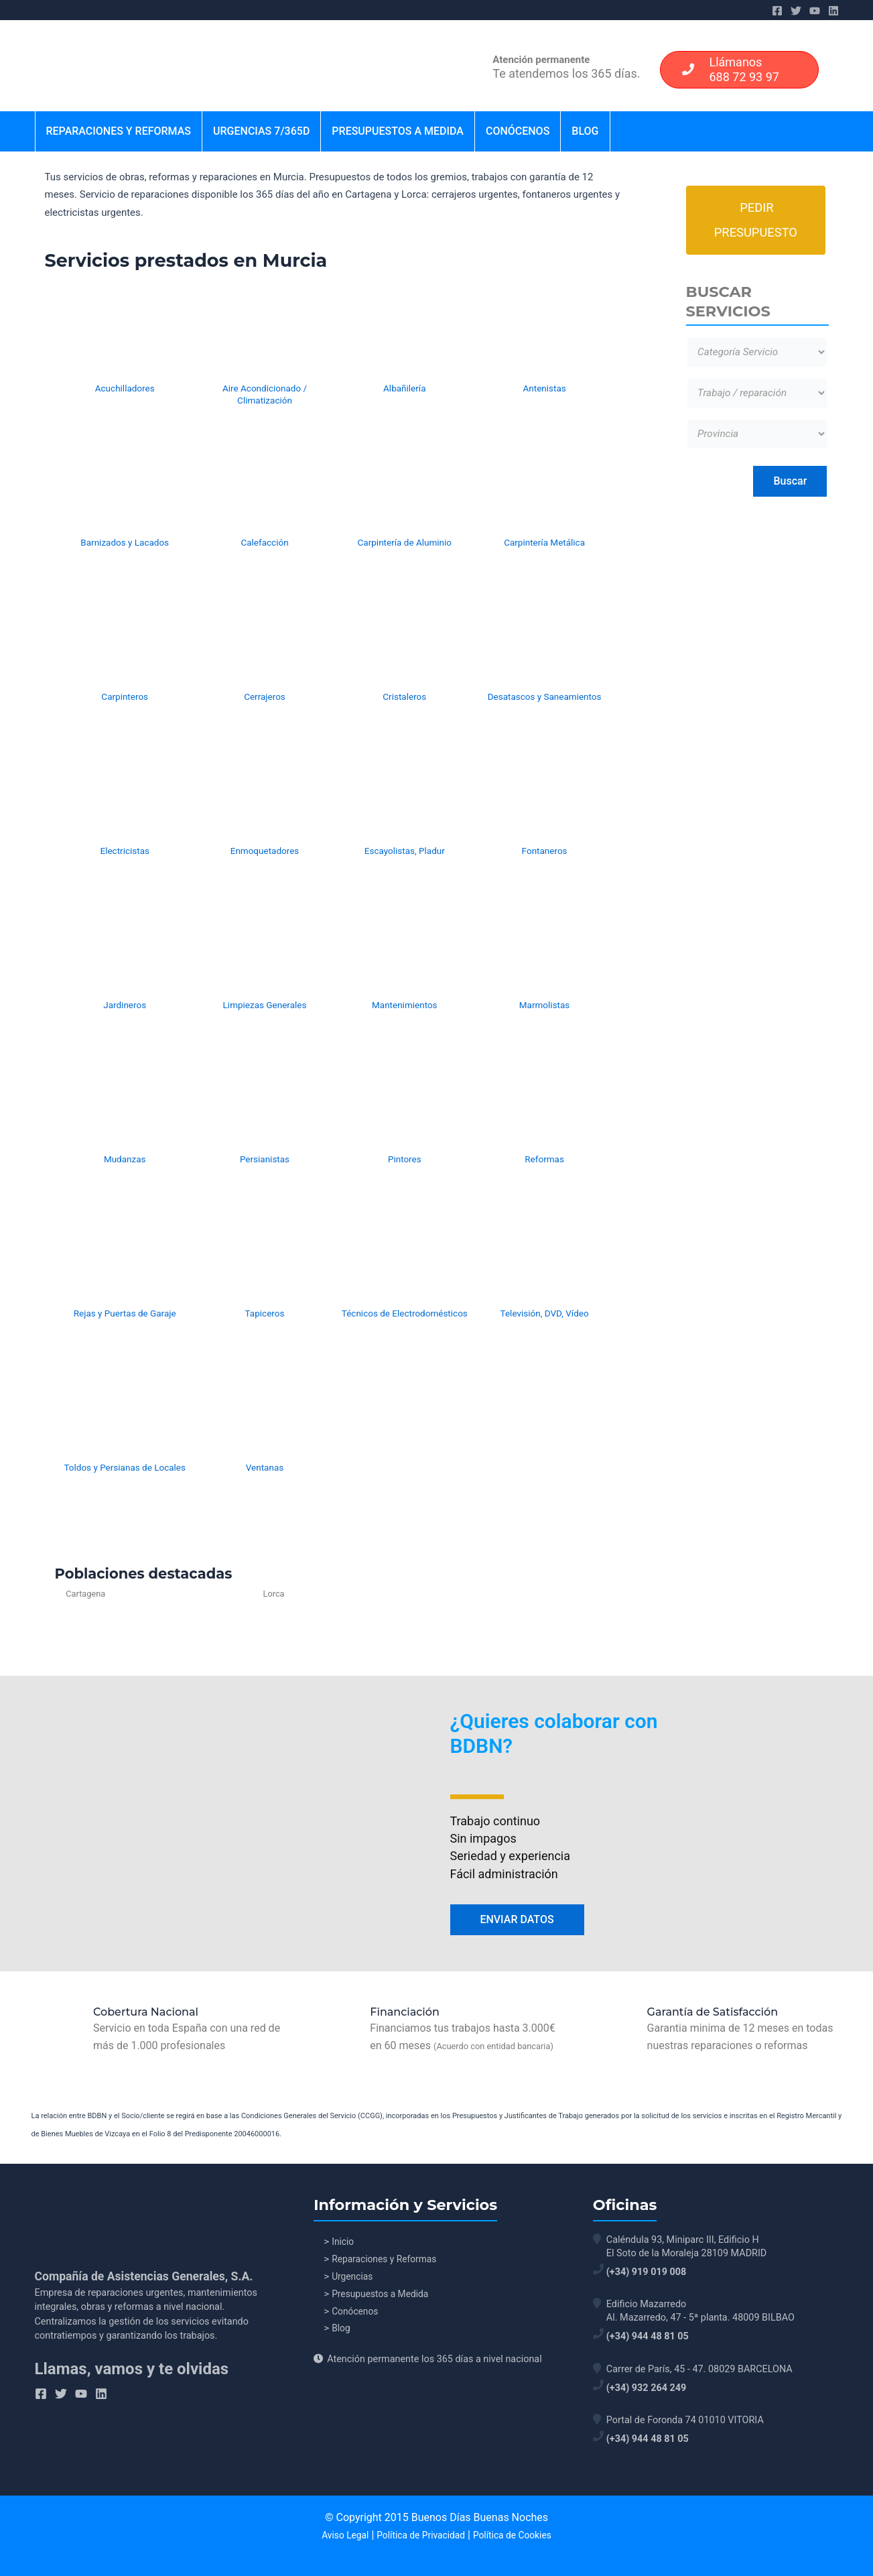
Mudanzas (125, 1159)
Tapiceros (265, 1313)
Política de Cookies (515, 2535)
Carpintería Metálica (544, 542)
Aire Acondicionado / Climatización (264, 394)
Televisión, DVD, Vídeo (544, 1313)
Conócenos (517, 131)
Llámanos (726, 69)
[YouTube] (814, 10)
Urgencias (353, 2278)
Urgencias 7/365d (261, 131)
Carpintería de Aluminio (405, 542)
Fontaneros (544, 850)
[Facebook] (777, 10)
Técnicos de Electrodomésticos (405, 1313)
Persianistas (264, 1159)
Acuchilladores (125, 388)
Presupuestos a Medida (398, 131)
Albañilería (404, 388)
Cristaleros (404, 696)
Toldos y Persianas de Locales (125, 1467)
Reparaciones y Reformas (119, 131)
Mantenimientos (405, 1004)
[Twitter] (796, 10)
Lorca (212, 1594)
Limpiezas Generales (265, 1004)
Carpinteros (124, 696)
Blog (585, 131)
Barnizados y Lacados (124, 542)
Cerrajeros (264, 696)
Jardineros (124, 1004)
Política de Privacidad (420, 2535)
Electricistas (124, 850)
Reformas (544, 1159)
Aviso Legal (341, 2535)
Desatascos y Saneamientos (545, 696)
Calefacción (264, 542)
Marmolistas (544, 1004)
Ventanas (264, 1467)
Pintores (404, 1159)
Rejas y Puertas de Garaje (125, 1313)
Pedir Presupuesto (755, 222)
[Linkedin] (833, 10)
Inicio (344, 2242)
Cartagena (86, 1594)
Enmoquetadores (264, 850)
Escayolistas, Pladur (404, 850)
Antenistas (544, 388)
